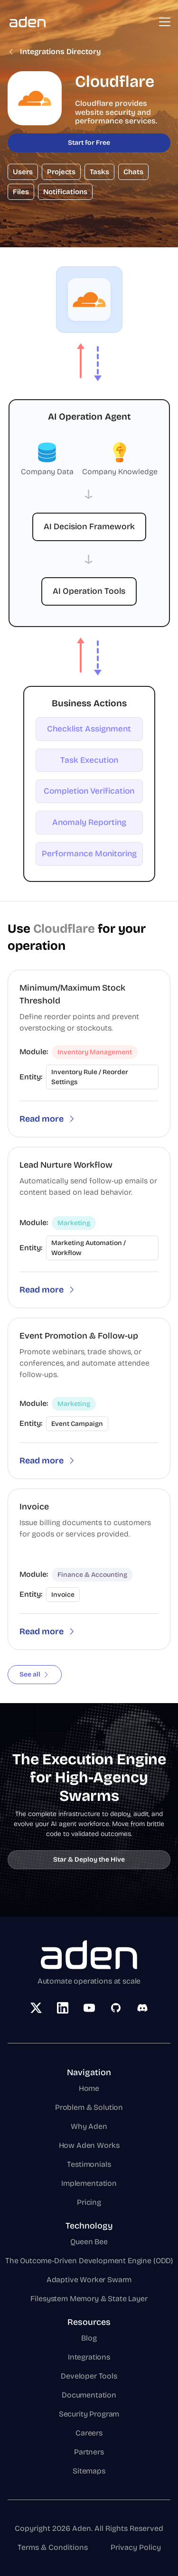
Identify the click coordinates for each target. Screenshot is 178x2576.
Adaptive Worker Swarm (89, 2279)
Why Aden (89, 2126)
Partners (89, 2451)
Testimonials (89, 2164)
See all (34, 1674)
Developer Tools (89, 2375)
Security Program (89, 2413)
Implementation (89, 2183)
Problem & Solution (89, 2107)
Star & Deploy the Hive (89, 1859)
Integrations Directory (54, 51)
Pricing (89, 2202)
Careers (89, 2432)
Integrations (89, 2356)
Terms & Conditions (53, 2547)
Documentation (89, 2394)
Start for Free (89, 143)
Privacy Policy (136, 2547)
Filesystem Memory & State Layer (88, 2298)
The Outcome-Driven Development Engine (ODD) (89, 2260)
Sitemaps (89, 2470)
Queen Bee (89, 2241)
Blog (88, 2337)
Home (89, 2088)
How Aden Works (89, 2145)
